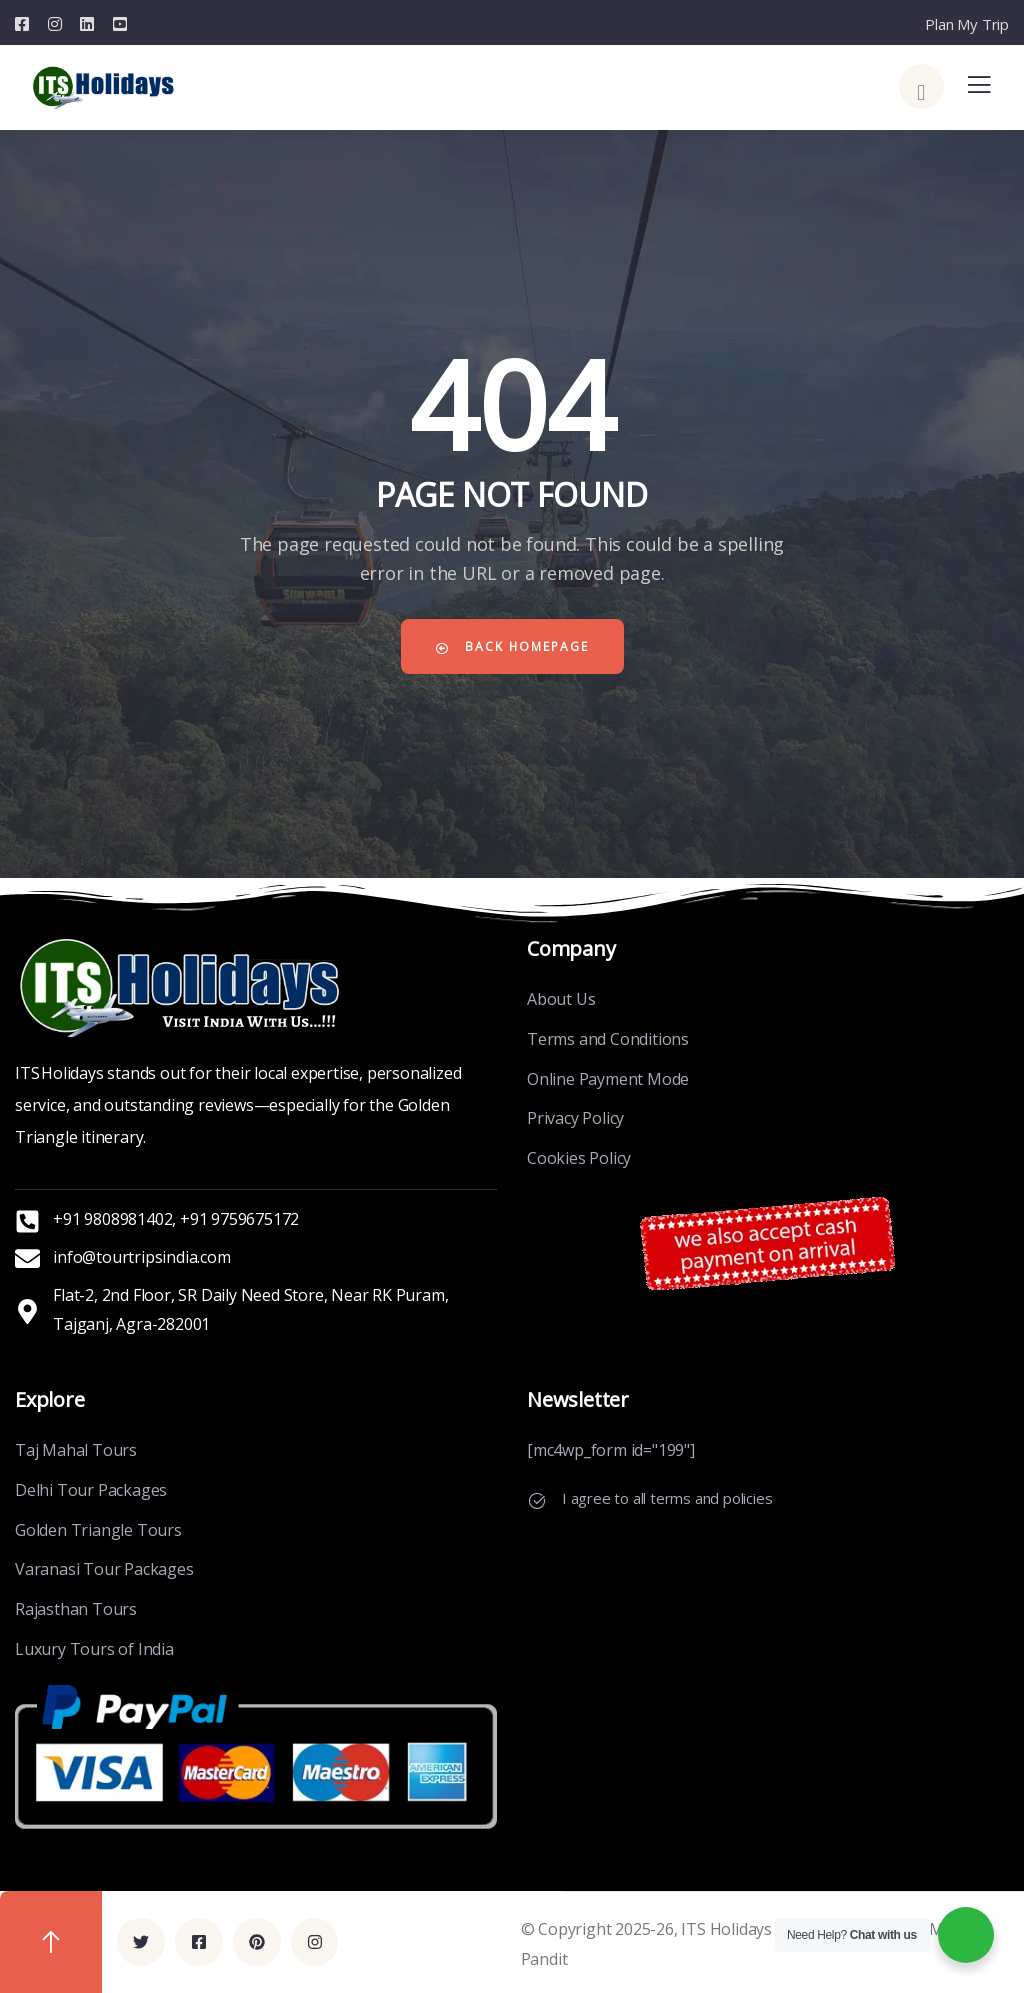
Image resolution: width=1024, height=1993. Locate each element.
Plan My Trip (967, 24)
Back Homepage (512, 646)
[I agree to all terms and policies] (537, 1501)
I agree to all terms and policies (667, 1498)
